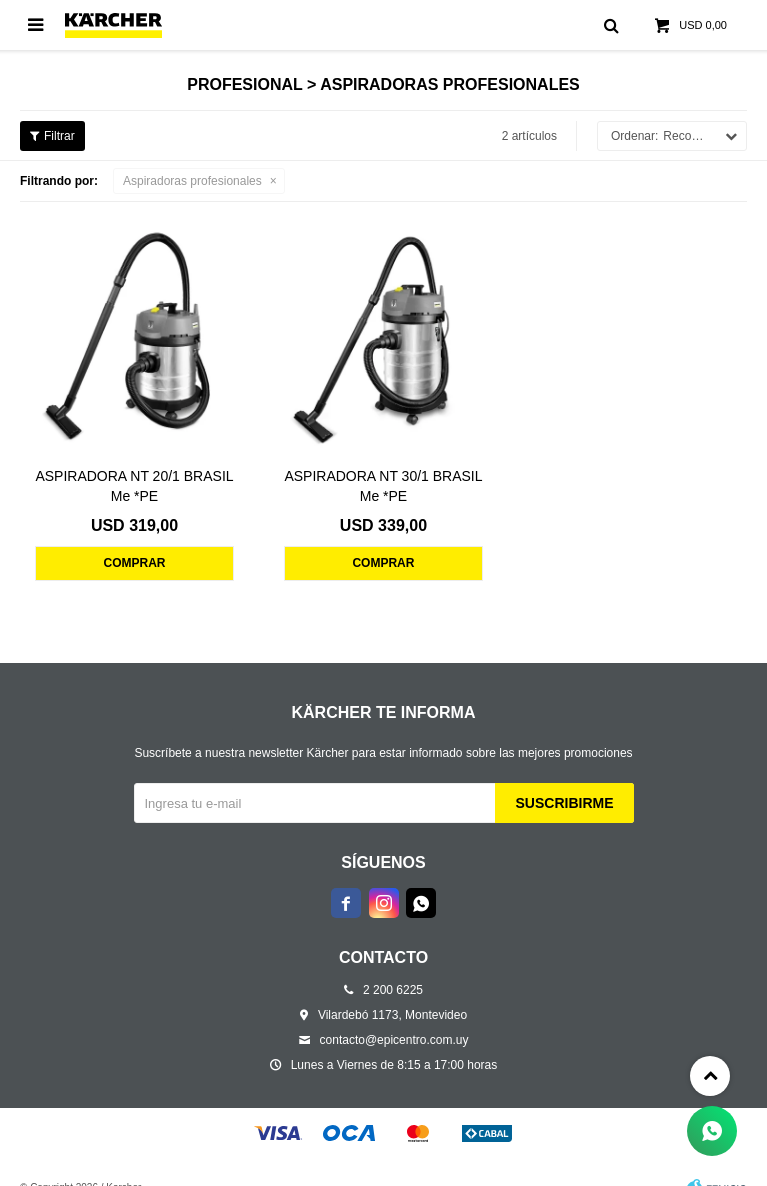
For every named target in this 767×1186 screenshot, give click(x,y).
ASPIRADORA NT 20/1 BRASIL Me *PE (134, 486)
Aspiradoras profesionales (192, 181)
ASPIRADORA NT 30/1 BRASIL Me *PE (383, 486)
